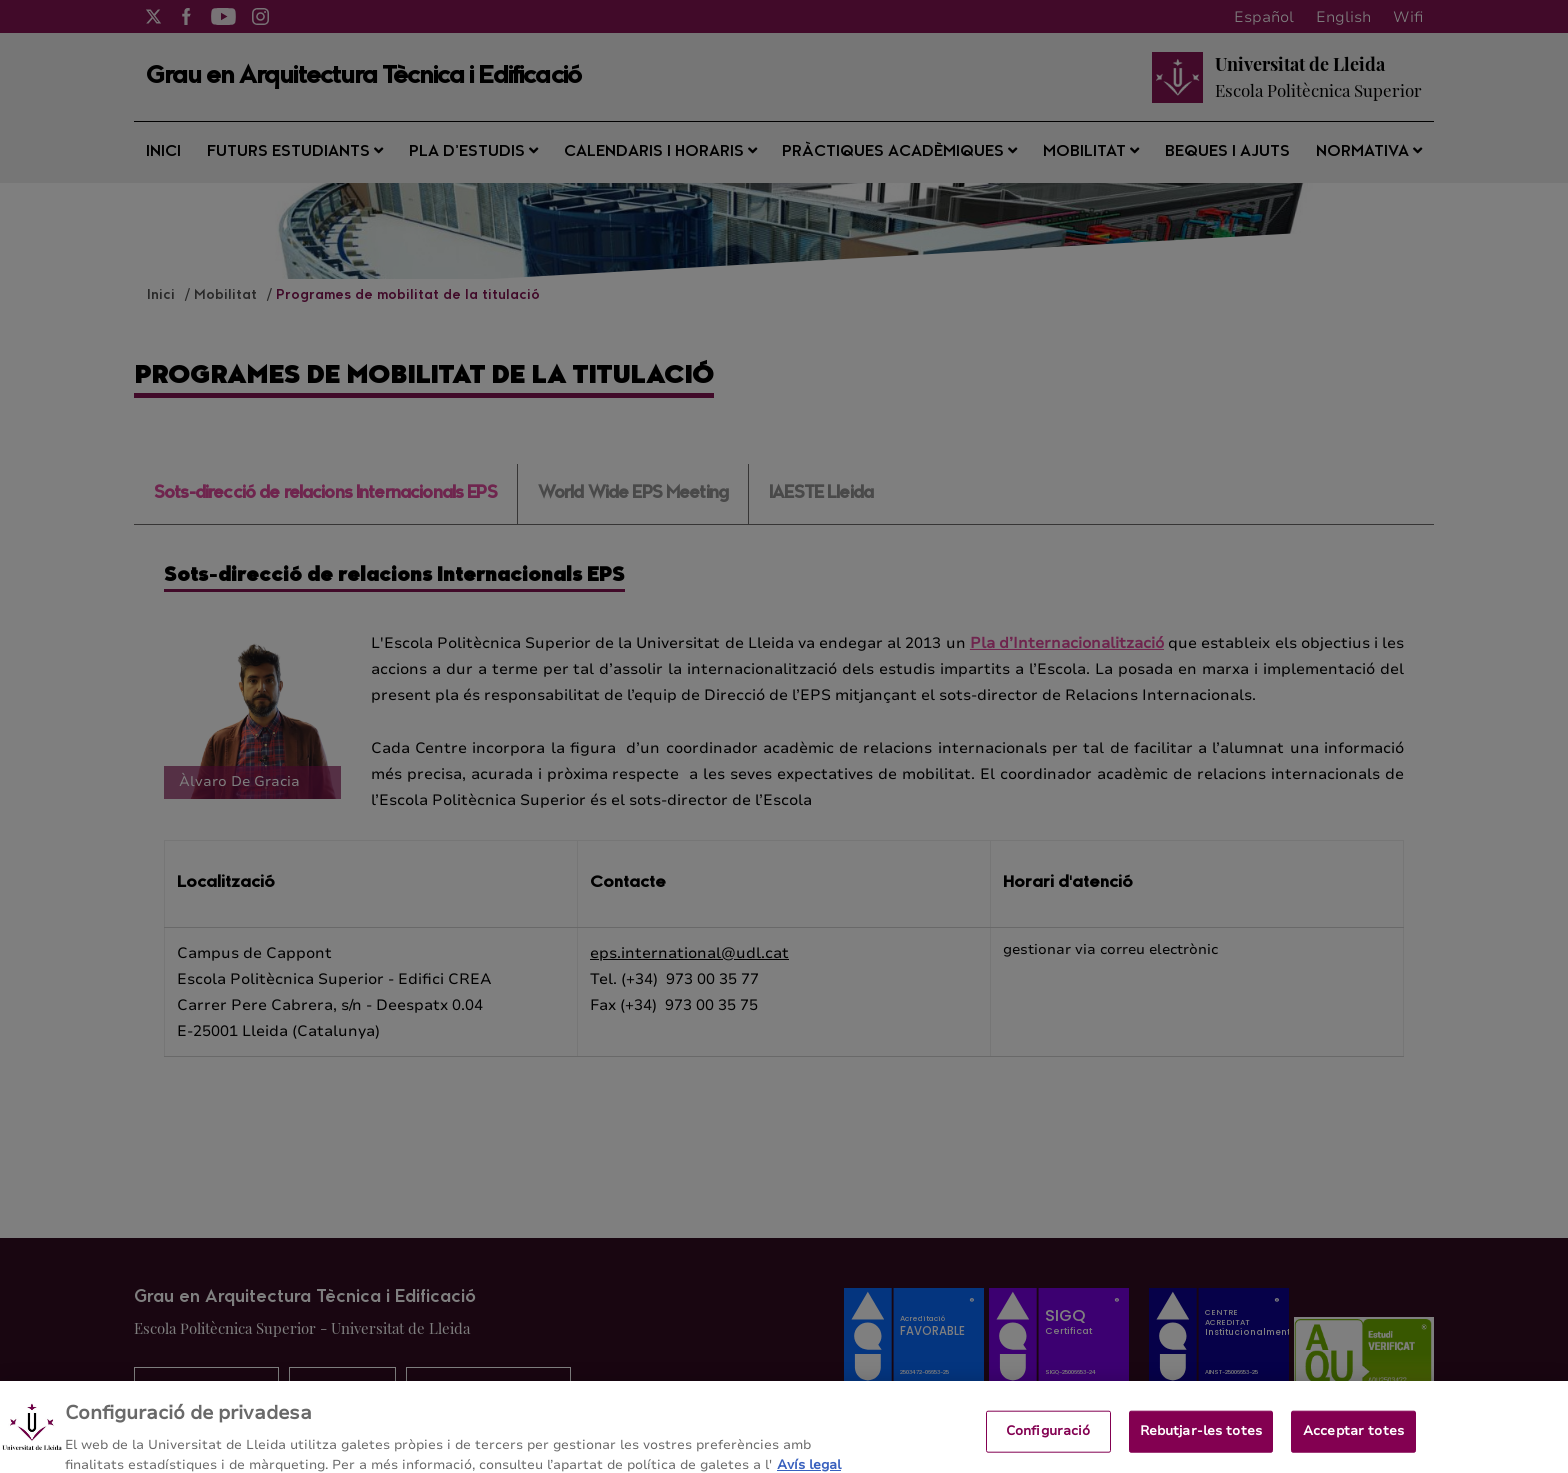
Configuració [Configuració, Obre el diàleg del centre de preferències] (1048, 1440)
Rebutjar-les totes (1201, 1440)
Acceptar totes (1353, 1440)
